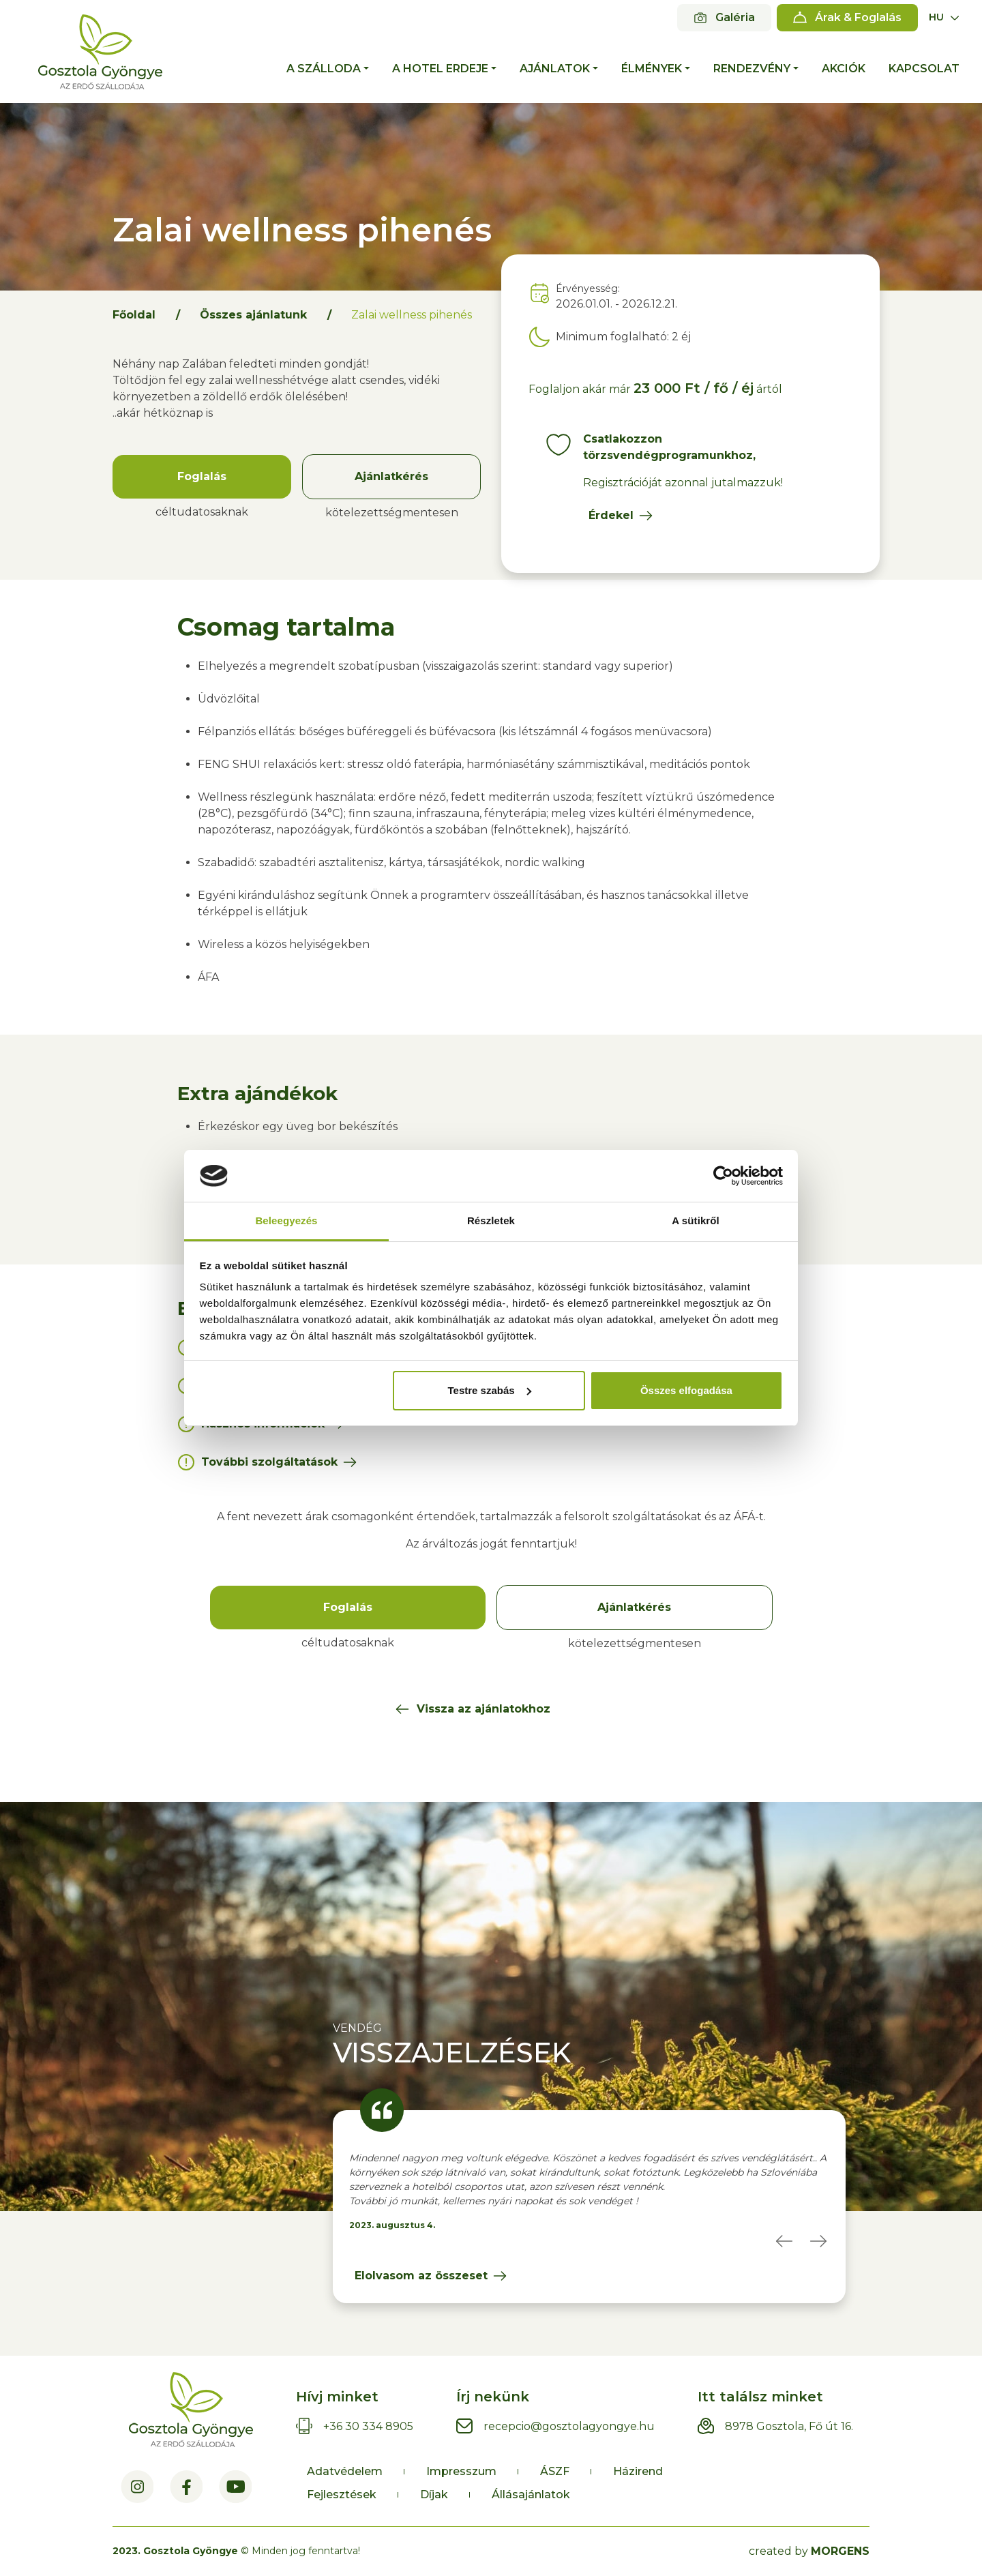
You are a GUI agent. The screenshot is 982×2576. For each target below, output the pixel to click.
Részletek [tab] (491, 1220)
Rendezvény (751, 68)
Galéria (735, 17)
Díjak (434, 2494)
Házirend (638, 2471)
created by (809, 2551)
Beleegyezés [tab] (286, 1220)
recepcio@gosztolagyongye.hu (569, 2426)
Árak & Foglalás (858, 17)
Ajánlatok (555, 68)
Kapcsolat (924, 68)
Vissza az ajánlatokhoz (483, 1708)
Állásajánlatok (531, 2494)
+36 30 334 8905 (368, 2426)
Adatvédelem (345, 2471)
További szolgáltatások (269, 1461)
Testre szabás (489, 1390)
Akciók (843, 68)
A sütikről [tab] (695, 1220)
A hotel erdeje (440, 68)
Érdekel (611, 515)
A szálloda (323, 68)
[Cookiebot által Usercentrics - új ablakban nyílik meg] (723, 1176)
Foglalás (201, 476)
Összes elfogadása (686, 1390)
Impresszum (461, 2471)
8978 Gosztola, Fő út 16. (789, 2426)
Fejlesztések (341, 2494)
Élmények (651, 68)
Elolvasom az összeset (421, 2275)
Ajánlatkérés (391, 476)
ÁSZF (554, 2471)
